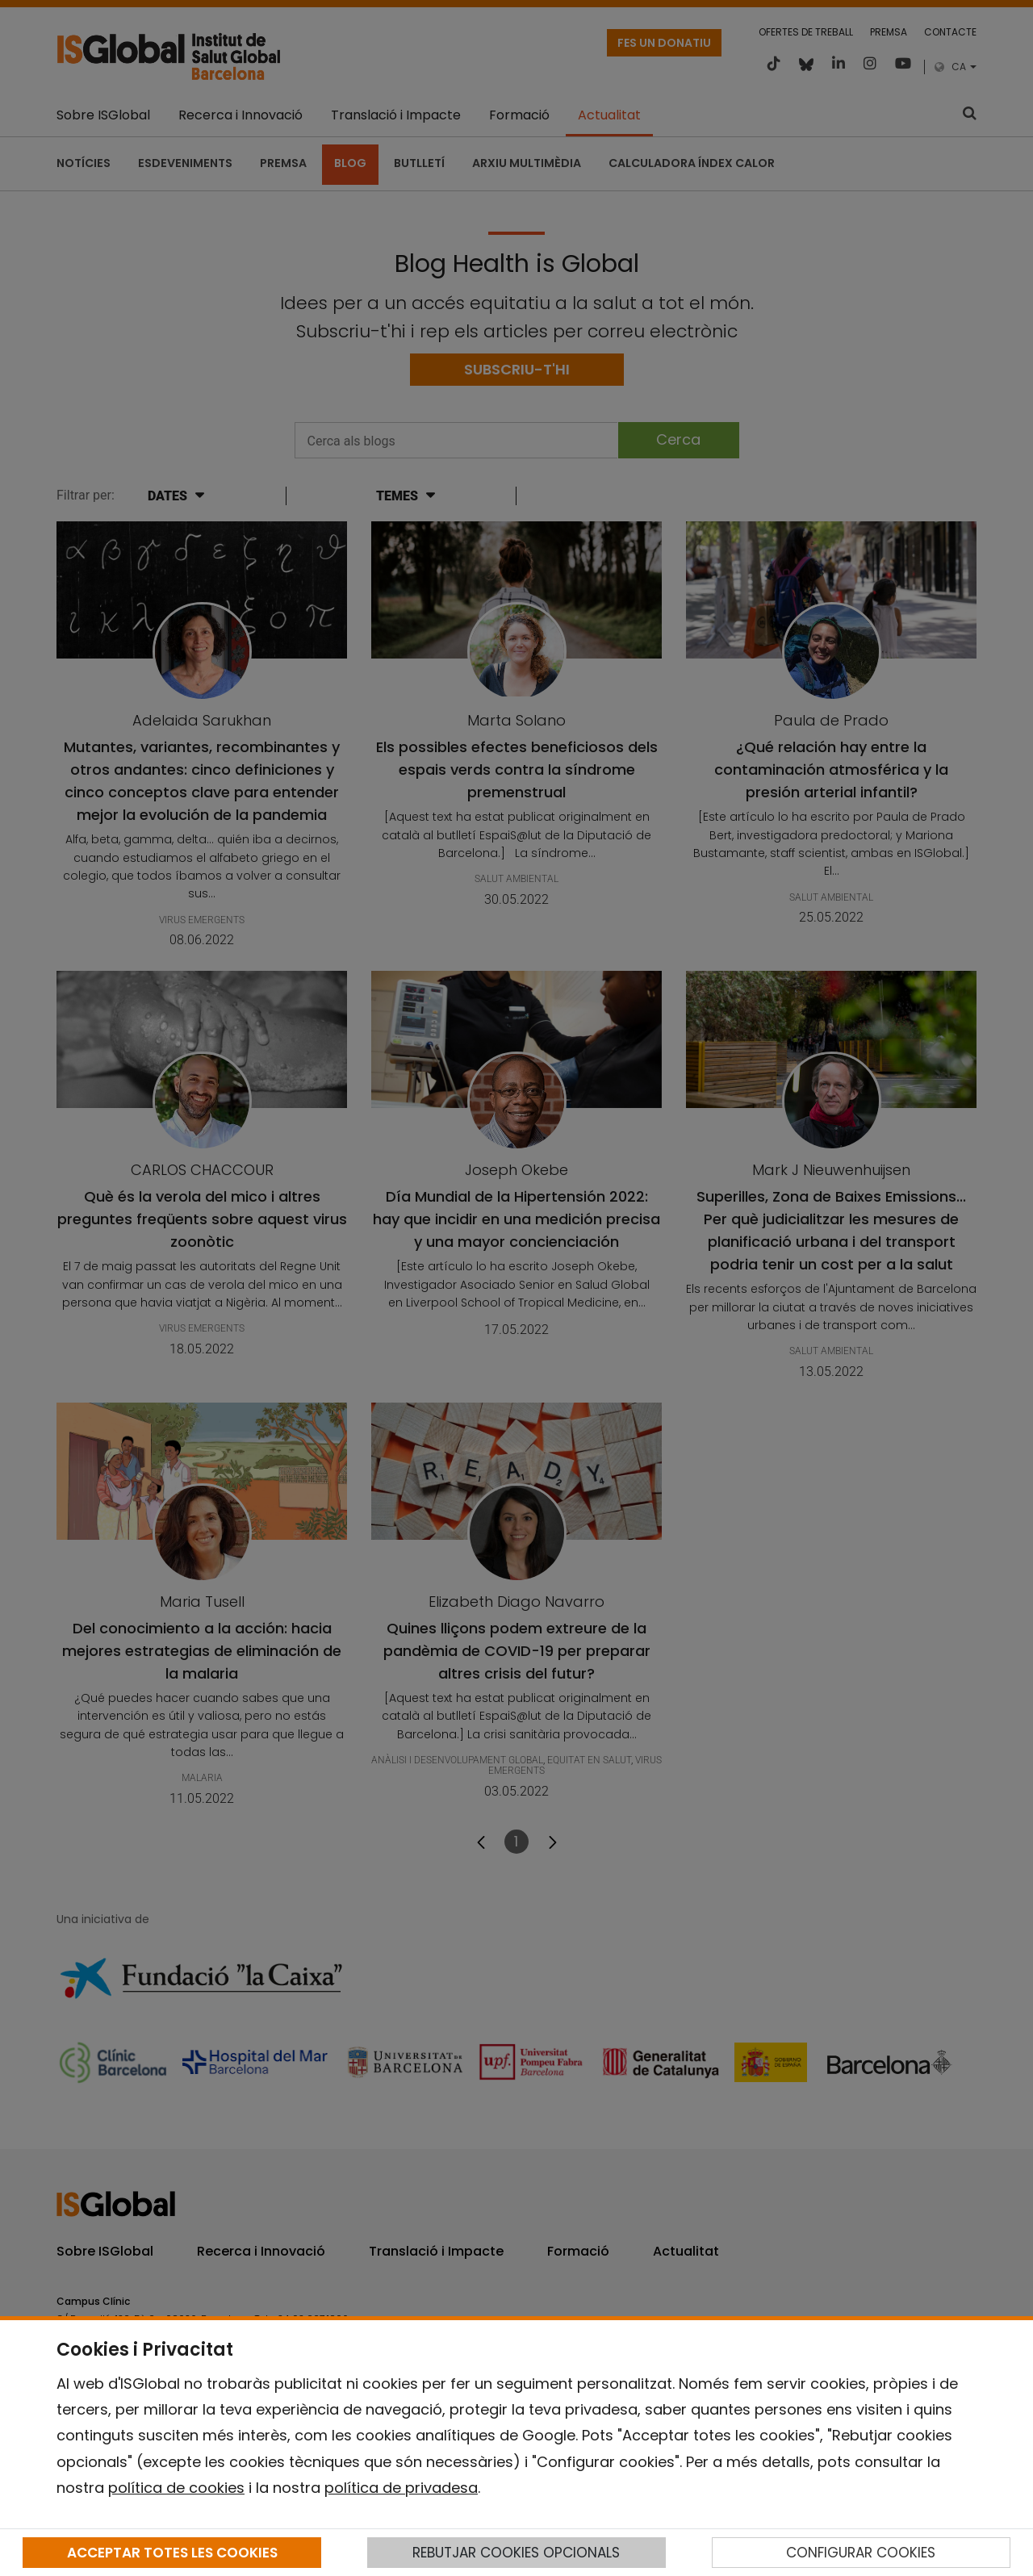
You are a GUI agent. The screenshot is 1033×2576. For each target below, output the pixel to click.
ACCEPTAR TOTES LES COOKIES (172, 2552)
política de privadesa (401, 2488)
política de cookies (176, 2488)
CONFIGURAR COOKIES (860, 2552)
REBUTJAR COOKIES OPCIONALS (516, 2552)
